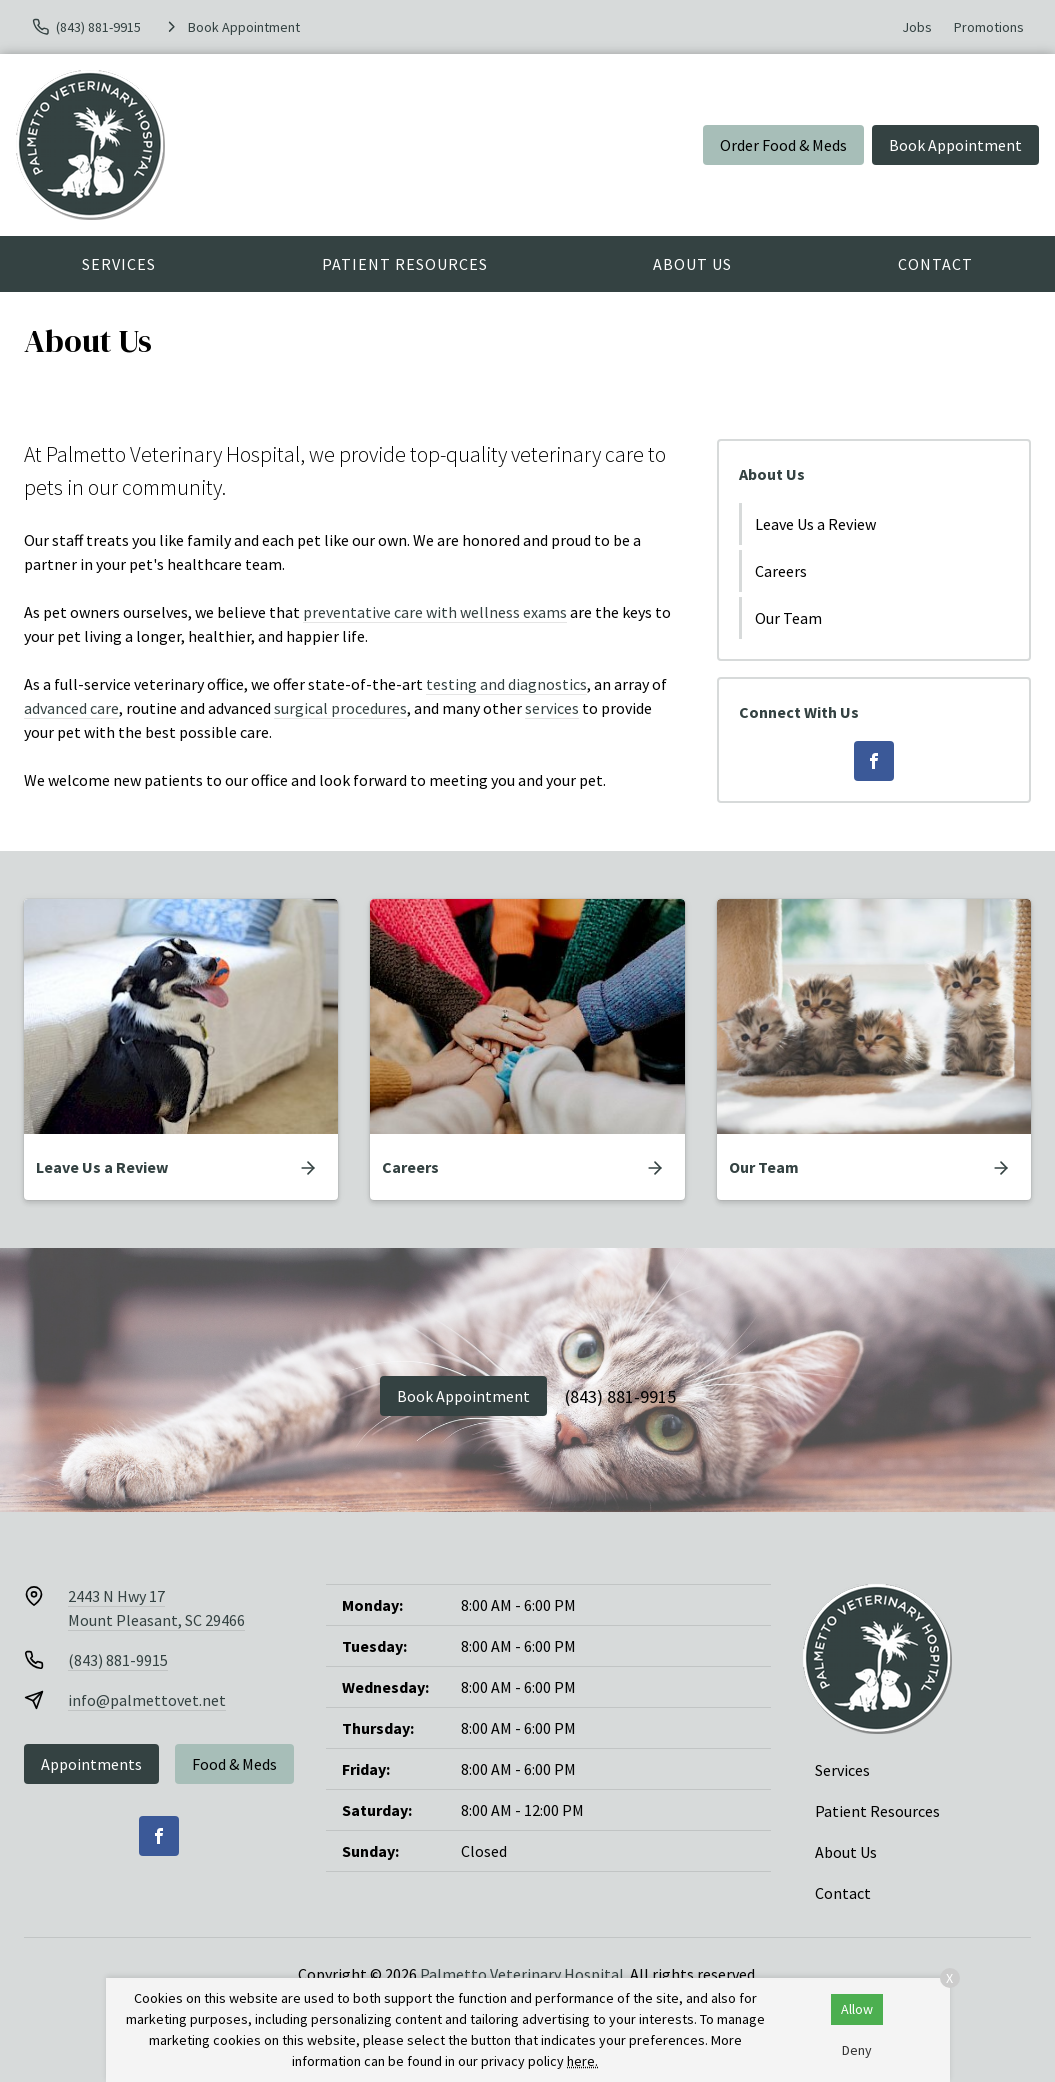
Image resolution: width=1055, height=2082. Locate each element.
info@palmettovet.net (147, 1700)
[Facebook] (874, 761)
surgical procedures (340, 708)
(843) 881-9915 (620, 1396)
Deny (857, 2050)
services (552, 708)
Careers (781, 571)
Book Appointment (955, 145)
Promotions (989, 27)
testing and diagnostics (506, 684)
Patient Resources (405, 264)
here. (582, 2061)
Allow (857, 2009)
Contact (935, 264)
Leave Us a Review (815, 524)
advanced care (71, 708)
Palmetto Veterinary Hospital (522, 1974)
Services (119, 264)
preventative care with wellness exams (435, 612)
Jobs (917, 27)
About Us (692, 264)
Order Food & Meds (783, 145)
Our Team (788, 618)
